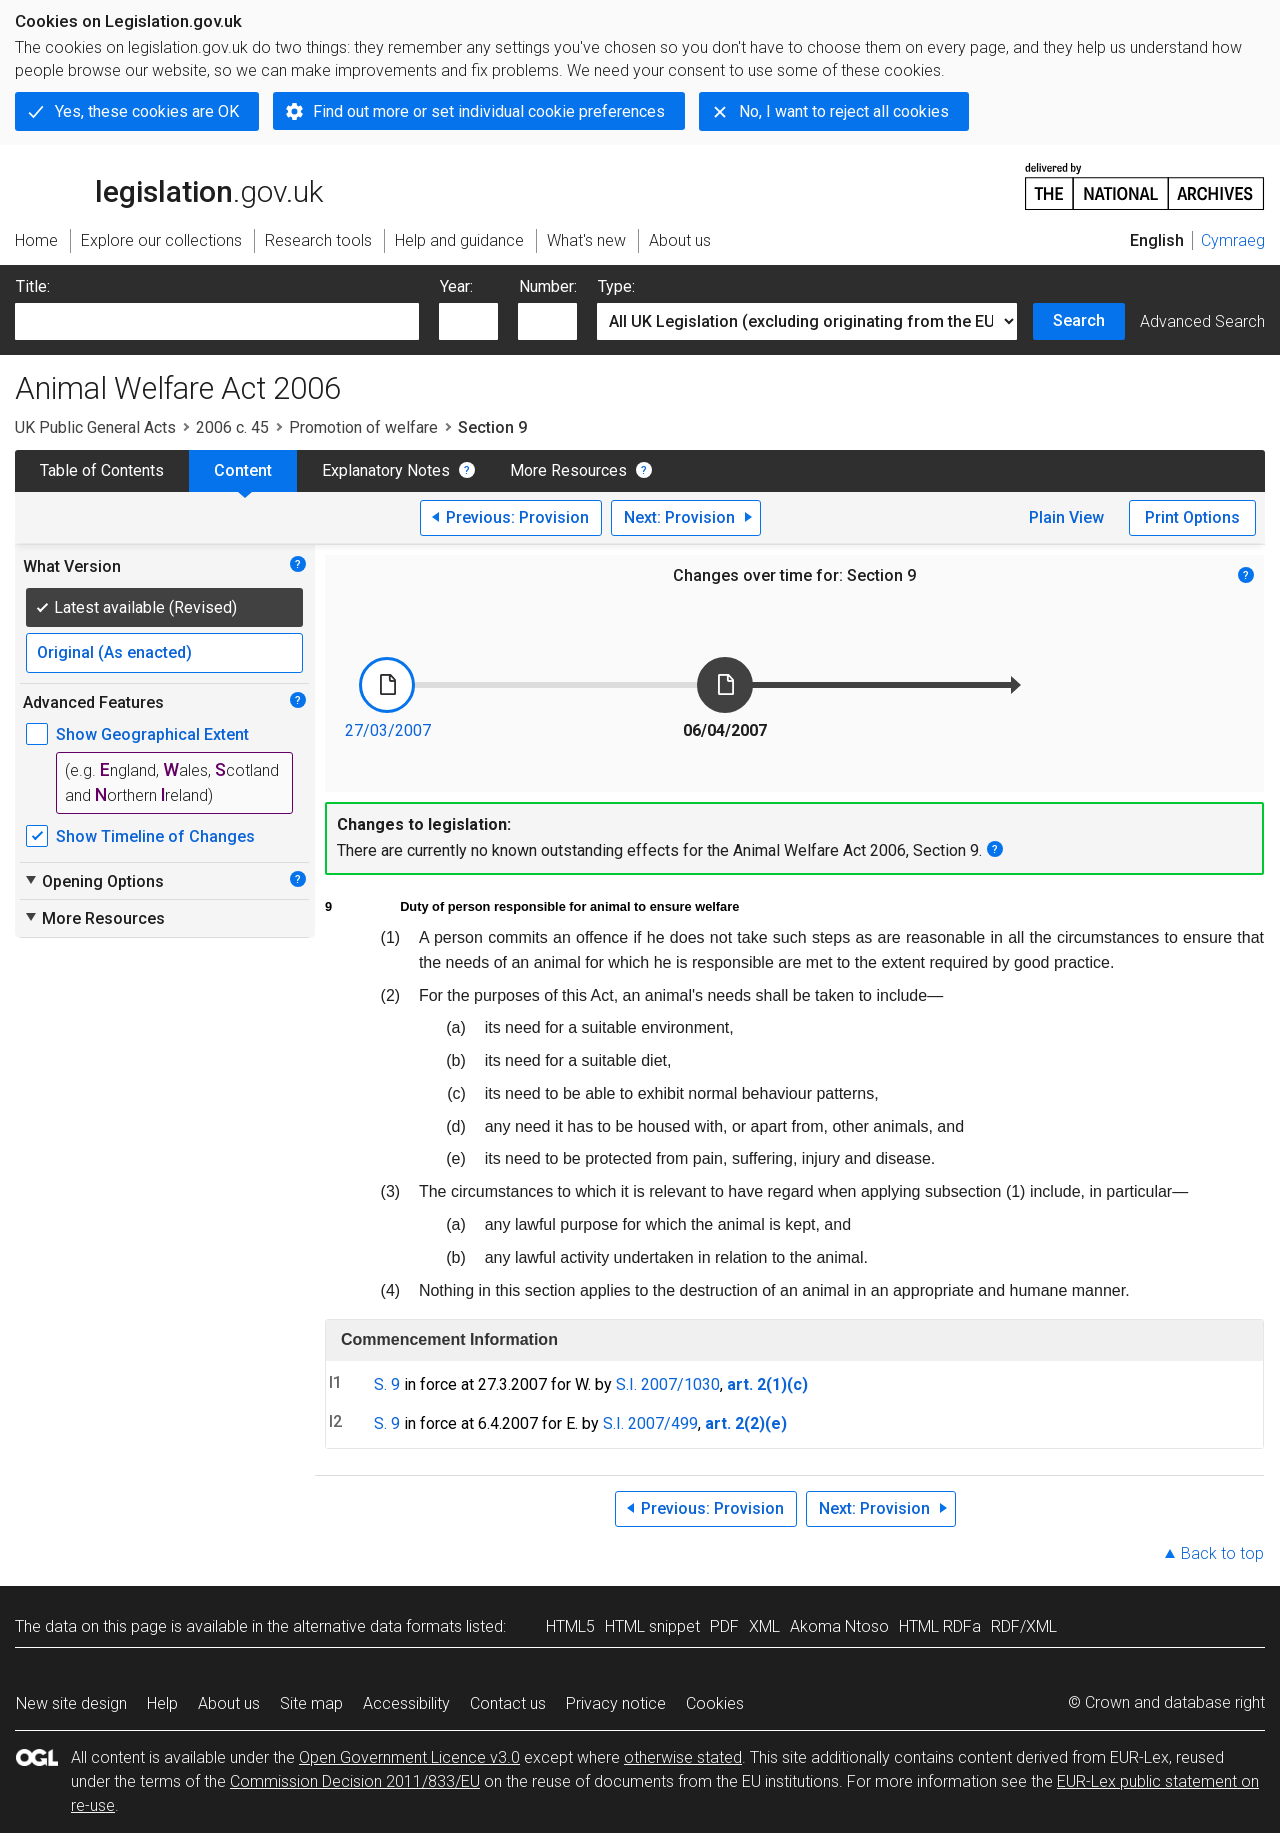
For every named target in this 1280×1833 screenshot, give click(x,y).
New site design (71, 1703)
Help (162, 1703)
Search (1079, 320)
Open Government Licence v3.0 (409, 1757)
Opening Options (93, 881)
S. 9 (387, 1384)
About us (229, 1703)
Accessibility (406, 1703)
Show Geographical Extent (152, 734)
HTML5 (570, 1626)
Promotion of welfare (363, 427)
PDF (724, 1626)
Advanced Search (1202, 321)
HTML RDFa (940, 1626)
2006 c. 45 (232, 427)
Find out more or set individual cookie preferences (489, 111)
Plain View (1066, 517)
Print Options (1192, 517)
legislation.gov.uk (169, 185)
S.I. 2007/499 (650, 1423)
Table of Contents (102, 470)
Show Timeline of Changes (155, 836)
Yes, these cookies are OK (147, 111)
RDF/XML (1024, 1626)
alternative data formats (377, 1626)
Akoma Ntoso (839, 1626)
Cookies (715, 1703)
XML (764, 1626)
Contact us (508, 1703)
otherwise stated (683, 1757)
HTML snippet (652, 1626)
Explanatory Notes (386, 470)
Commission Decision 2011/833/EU (355, 1781)
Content (243, 470)
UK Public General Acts (95, 427)
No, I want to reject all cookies (844, 111)
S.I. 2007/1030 (668, 1384)
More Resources (568, 470)
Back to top (1222, 1553)
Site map (311, 1703)
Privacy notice (616, 1703)
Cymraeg (1233, 240)
